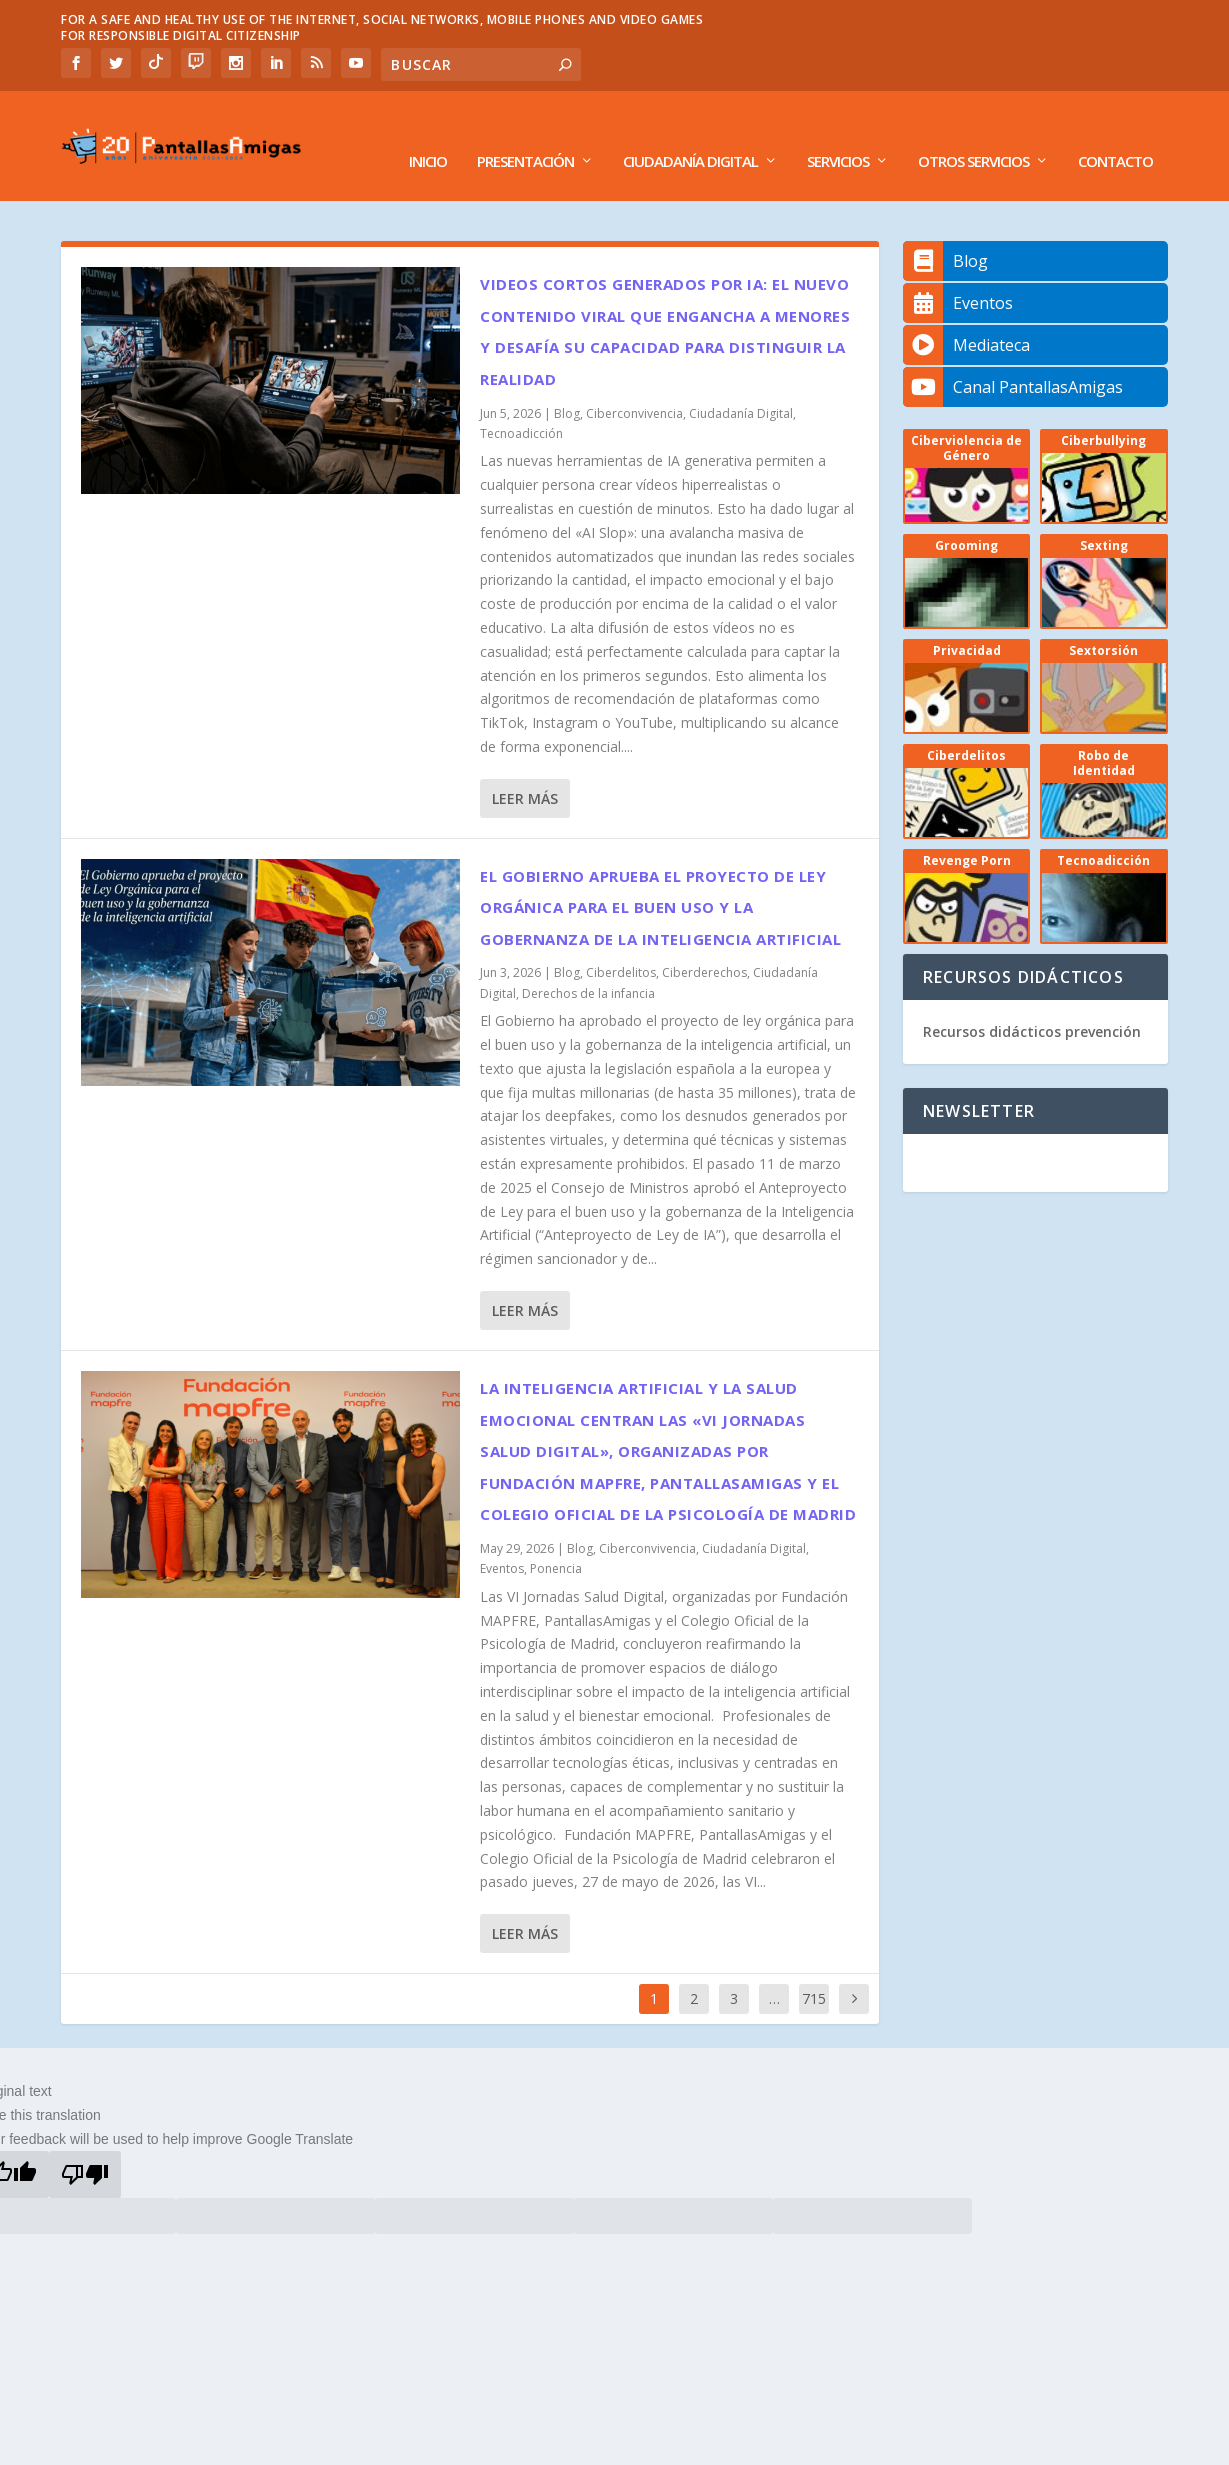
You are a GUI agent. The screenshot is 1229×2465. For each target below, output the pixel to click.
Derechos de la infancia (588, 963)
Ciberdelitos (621, 942)
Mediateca (966, 315)
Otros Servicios (973, 132)
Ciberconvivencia (634, 383)
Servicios (838, 132)
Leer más (525, 768)
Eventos (502, 1538)
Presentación (525, 132)
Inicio (428, 132)
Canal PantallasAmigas (1013, 357)
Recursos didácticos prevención (1032, 1001)
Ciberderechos (704, 942)
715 (814, 1968)
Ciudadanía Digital (690, 132)
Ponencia (556, 1538)
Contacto (1115, 132)
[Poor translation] (85, 2144)
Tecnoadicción (521, 403)
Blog (567, 383)
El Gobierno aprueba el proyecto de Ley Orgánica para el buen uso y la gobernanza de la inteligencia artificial (660, 877)
